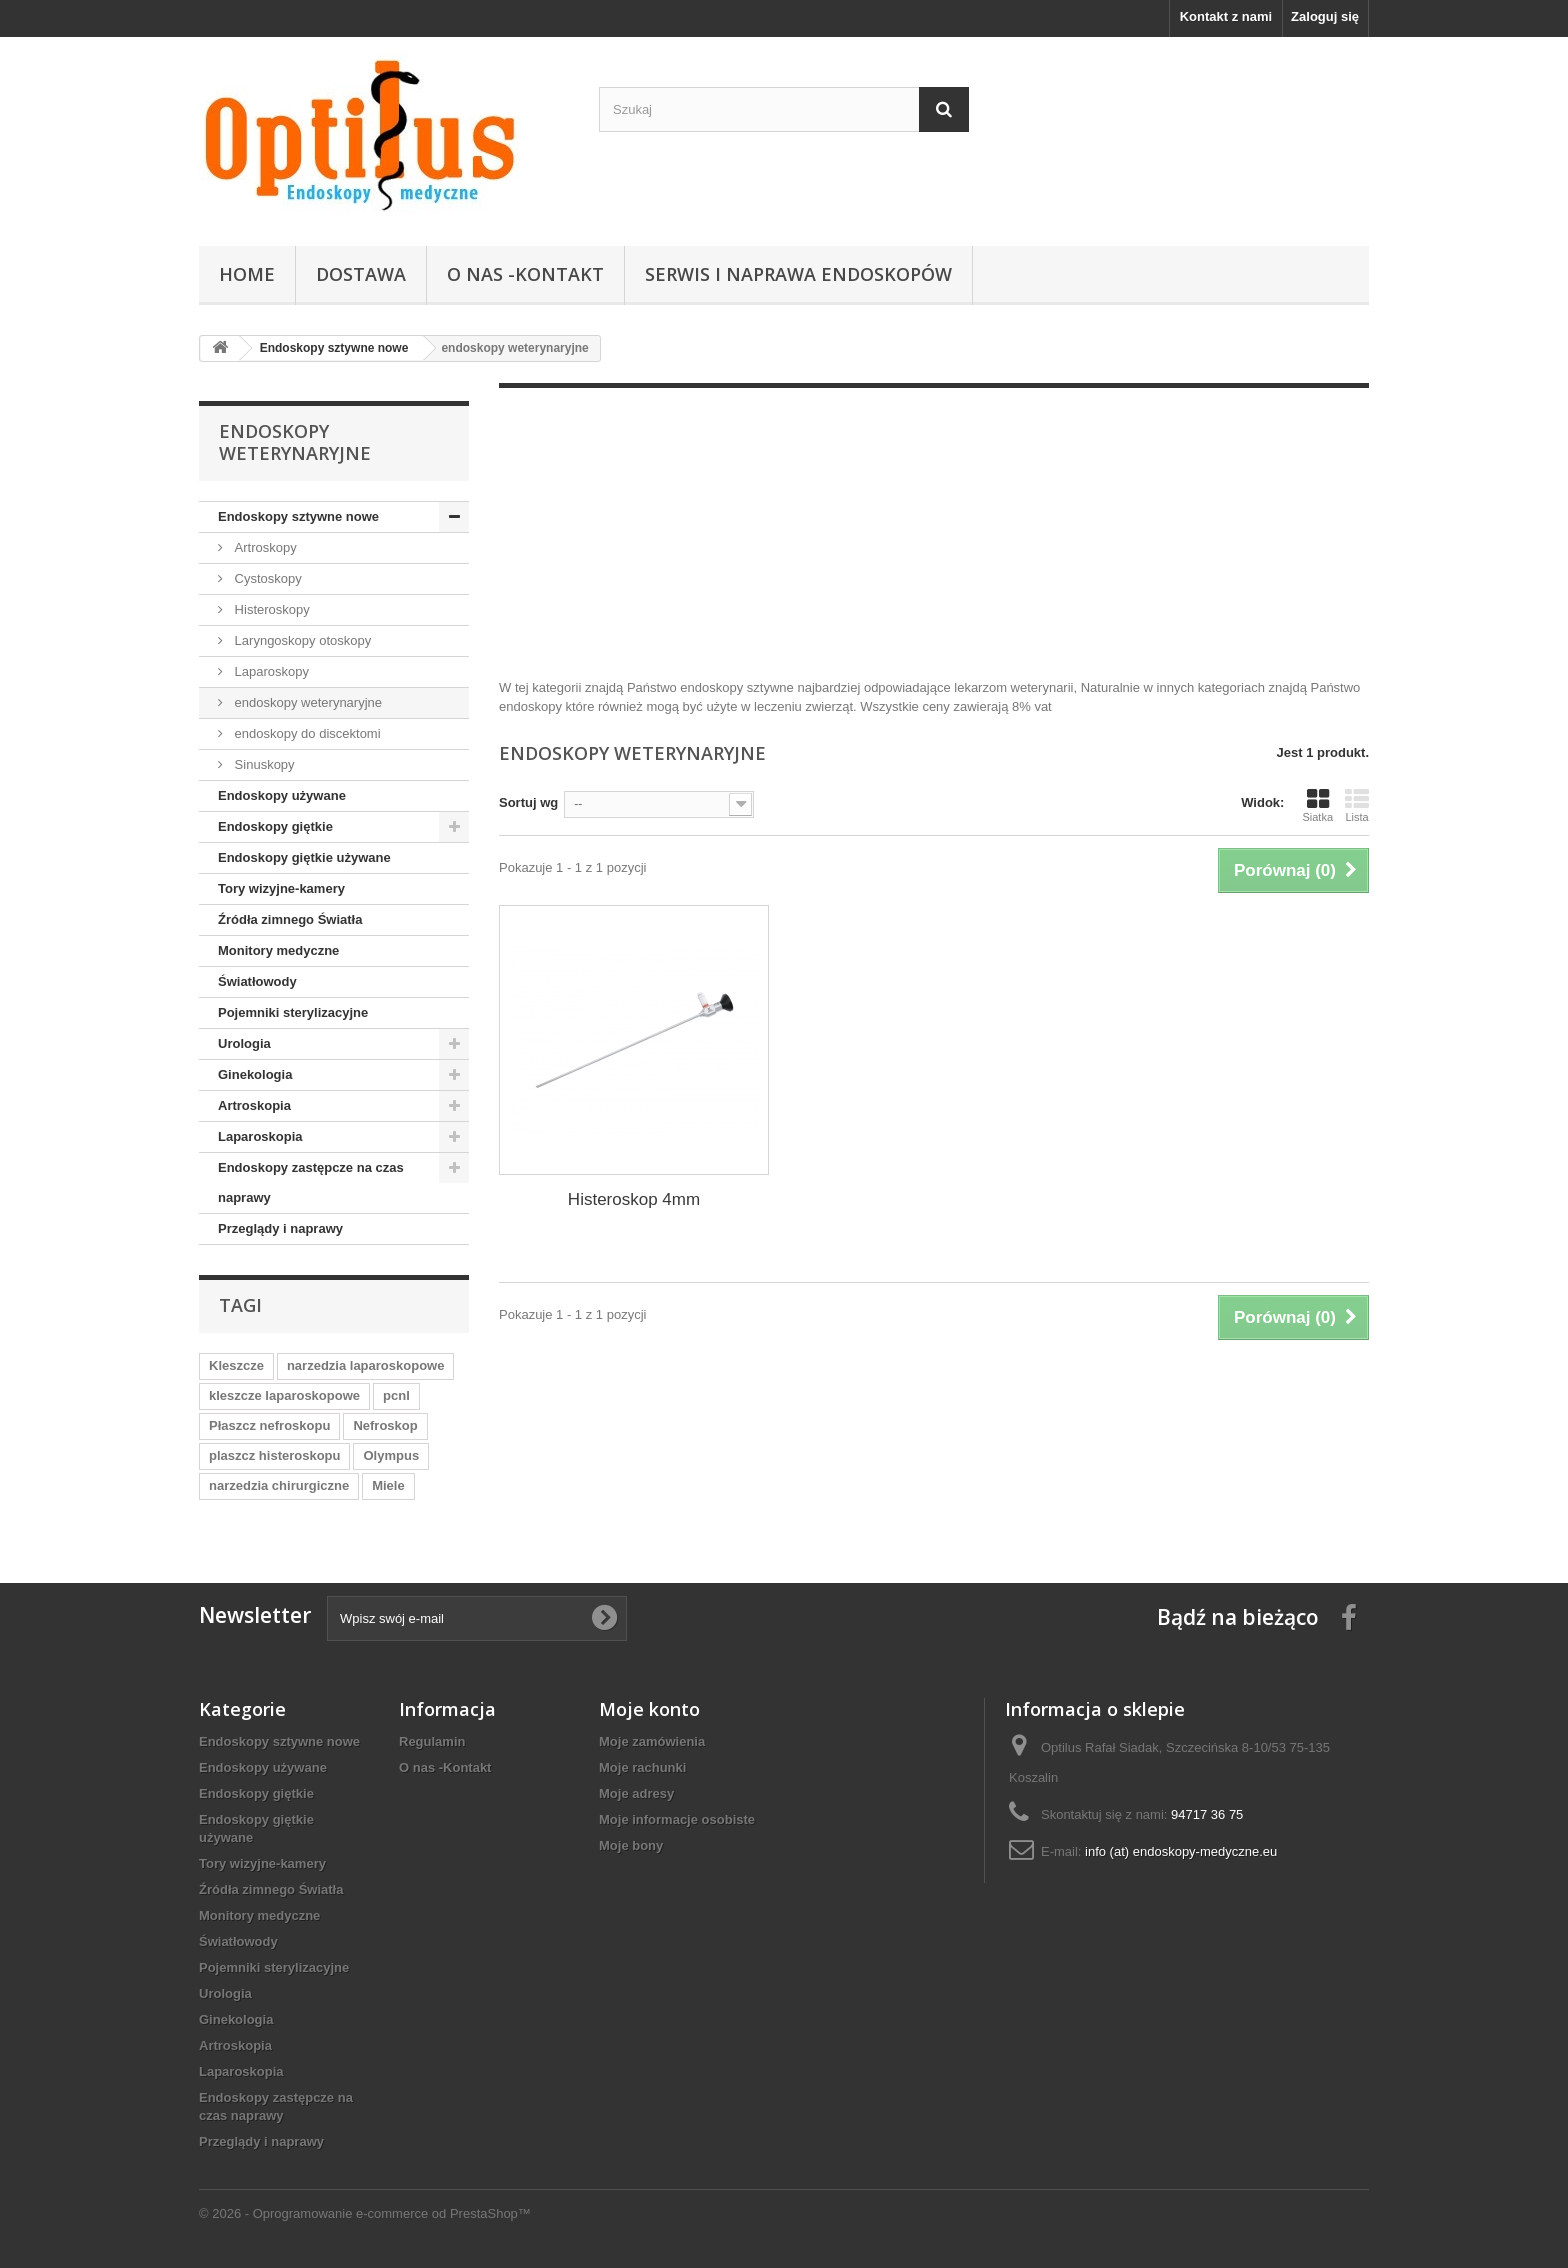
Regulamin (432, 1741)
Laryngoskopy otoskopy (301, 640)
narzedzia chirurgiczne (279, 1485)
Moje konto (649, 1709)
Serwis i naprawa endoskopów (798, 274)
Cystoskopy (266, 578)
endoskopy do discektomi (306, 733)
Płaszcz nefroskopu (269, 1425)
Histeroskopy (270, 609)
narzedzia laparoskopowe (366, 1365)
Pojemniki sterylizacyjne (293, 1012)
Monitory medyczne (278, 950)
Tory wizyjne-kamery (281, 888)
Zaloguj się (1325, 16)
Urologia (244, 1043)
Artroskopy (264, 547)
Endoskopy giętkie (275, 826)
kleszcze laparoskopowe (284, 1395)
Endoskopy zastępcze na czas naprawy (311, 1182)
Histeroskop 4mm (634, 1199)
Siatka (1317, 805)
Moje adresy (636, 1793)
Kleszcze (236, 1365)
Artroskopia (254, 1105)
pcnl (396, 1395)
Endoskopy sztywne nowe (298, 516)
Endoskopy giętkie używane (304, 857)
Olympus (391, 1455)
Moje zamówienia (652, 1741)
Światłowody (257, 981)
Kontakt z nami (1226, 16)
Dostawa (361, 274)
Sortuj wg (528, 802)
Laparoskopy (270, 671)
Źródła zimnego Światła (290, 919)
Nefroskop (385, 1425)
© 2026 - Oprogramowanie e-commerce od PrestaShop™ (365, 2213)
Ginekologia (255, 1074)
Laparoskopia (260, 1136)
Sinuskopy (263, 764)
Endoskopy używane (282, 795)
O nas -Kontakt (525, 274)
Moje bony (631, 1845)
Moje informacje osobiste (677, 1819)
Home (247, 274)
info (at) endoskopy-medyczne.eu (1181, 1851)
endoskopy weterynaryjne (306, 702)
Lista (1357, 805)
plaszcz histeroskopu (274, 1455)
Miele (388, 1485)
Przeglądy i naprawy (280, 1228)
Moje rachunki (642, 1767)
